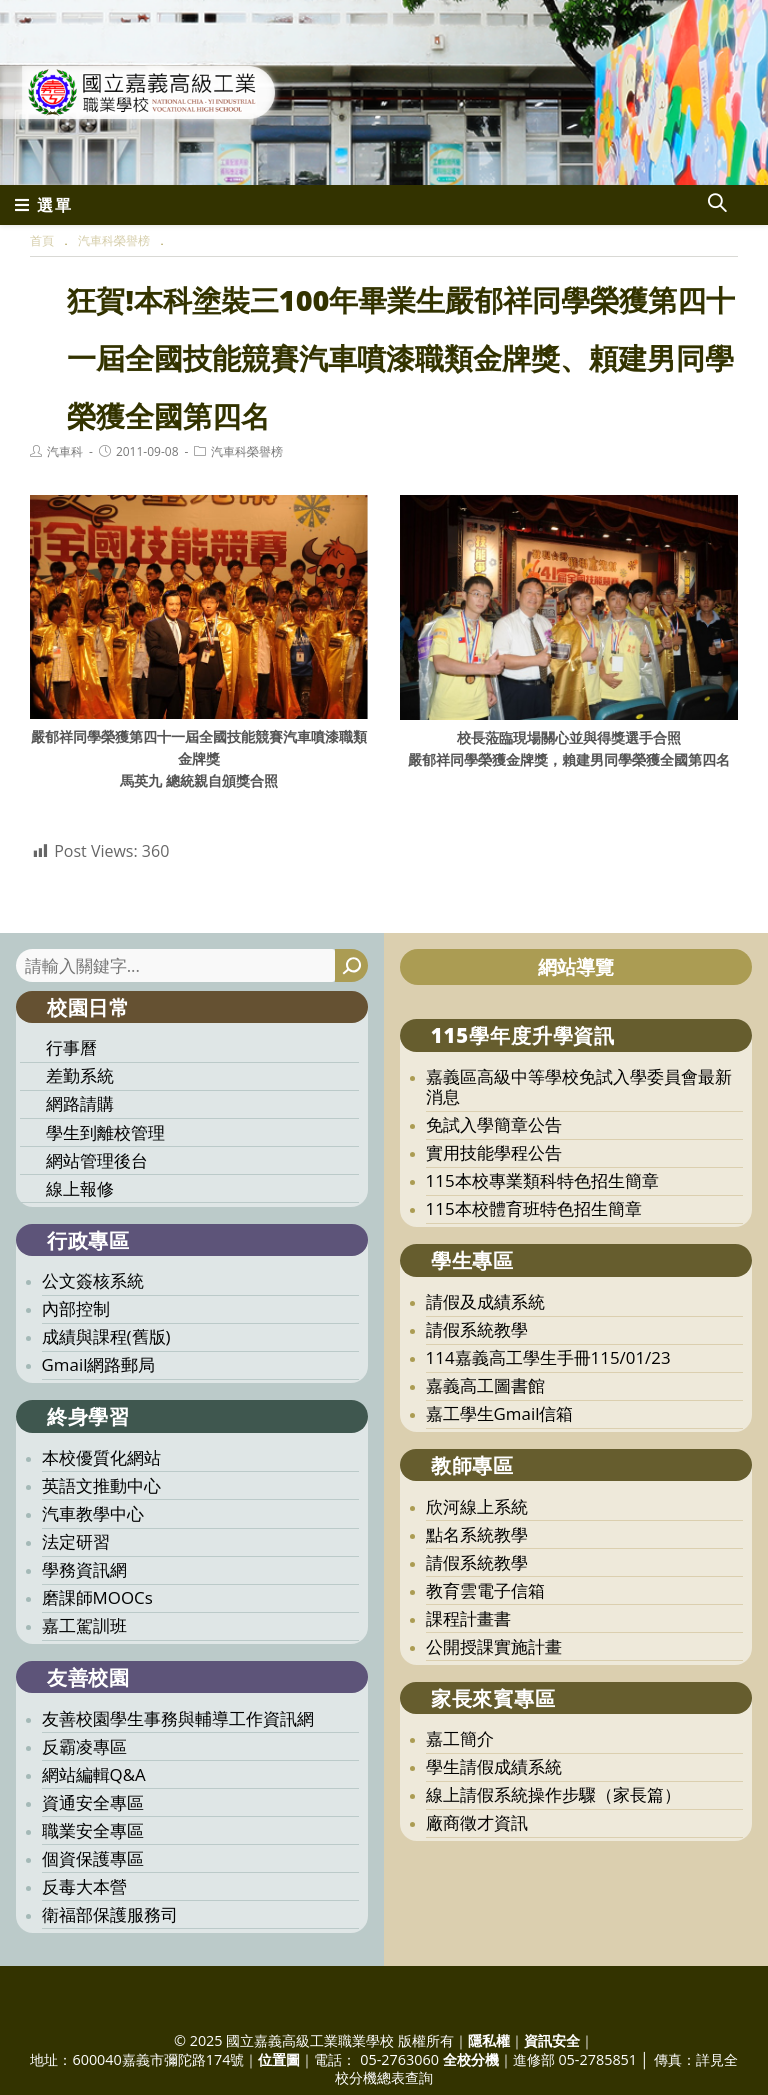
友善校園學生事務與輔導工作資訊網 (178, 1718)
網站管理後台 (97, 1160)
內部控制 (76, 1308)
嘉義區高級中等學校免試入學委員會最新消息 (579, 1086)
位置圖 (279, 2059)
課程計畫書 (468, 1618)
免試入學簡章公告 (494, 1124)
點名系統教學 (477, 1534)
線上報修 (80, 1188)
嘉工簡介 (460, 1738)
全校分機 (471, 2059)
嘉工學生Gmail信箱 (500, 1413)
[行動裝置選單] (44, 205)
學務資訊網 (84, 1569)
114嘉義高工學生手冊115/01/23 (548, 1357)
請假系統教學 (477, 1329)
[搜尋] (351, 965)
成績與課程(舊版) (106, 1336)
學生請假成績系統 (494, 1766)
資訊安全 (552, 2040)
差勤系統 (80, 1075)
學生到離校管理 (105, 1132)
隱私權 (489, 2040)
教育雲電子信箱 (485, 1590)
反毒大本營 (84, 1886)
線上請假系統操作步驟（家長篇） (553, 1794)
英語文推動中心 (101, 1485)
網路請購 (80, 1103)
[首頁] (42, 240)
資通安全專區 (93, 1802)
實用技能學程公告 (494, 1152)
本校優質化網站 (101, 1457)
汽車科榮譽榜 (247, 451)
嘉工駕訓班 (84, 1625)
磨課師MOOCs (97, 1597)
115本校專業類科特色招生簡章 (542, 1180)
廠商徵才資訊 (477, 1822)
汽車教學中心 (93, 1513)
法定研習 (76, 1541)
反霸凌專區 (84, 1746)
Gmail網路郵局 (99, 1364)
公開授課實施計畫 (494, 1646)
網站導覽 (576, 967)
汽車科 (65, 451)
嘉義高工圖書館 (485, 1385)
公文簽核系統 (93, 1280)
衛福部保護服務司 (110, 1914)
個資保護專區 (93, 1858)
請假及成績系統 (485, 1301)
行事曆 (71, 1047)
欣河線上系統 (477, 1506)
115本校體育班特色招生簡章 (534, 1208)
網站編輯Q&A (94, 1774)
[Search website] (717, 205)
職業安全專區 (93, 1830)
